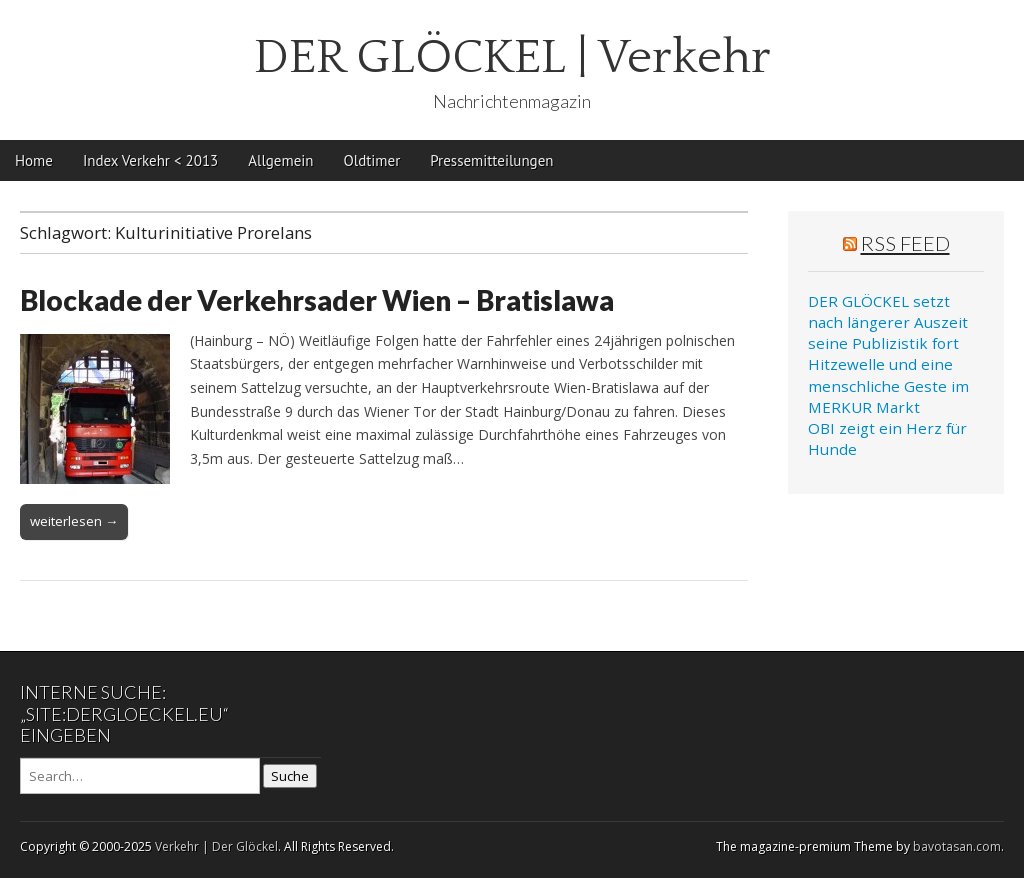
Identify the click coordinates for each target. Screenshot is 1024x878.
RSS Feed (905, 243)
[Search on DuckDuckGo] (140, 776)
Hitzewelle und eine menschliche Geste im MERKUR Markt (888, 385)
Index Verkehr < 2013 (150, 160)
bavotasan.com (957, 846)
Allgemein (280, 160)
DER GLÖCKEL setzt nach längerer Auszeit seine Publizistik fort (888, 322)
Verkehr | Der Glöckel (216, 846)
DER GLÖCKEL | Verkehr (512, 57)
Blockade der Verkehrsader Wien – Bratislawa (317, 300)
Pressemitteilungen (491, 160)
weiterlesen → (74, 521)
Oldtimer (372, 160)
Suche (290, 776)
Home (34, 160)
